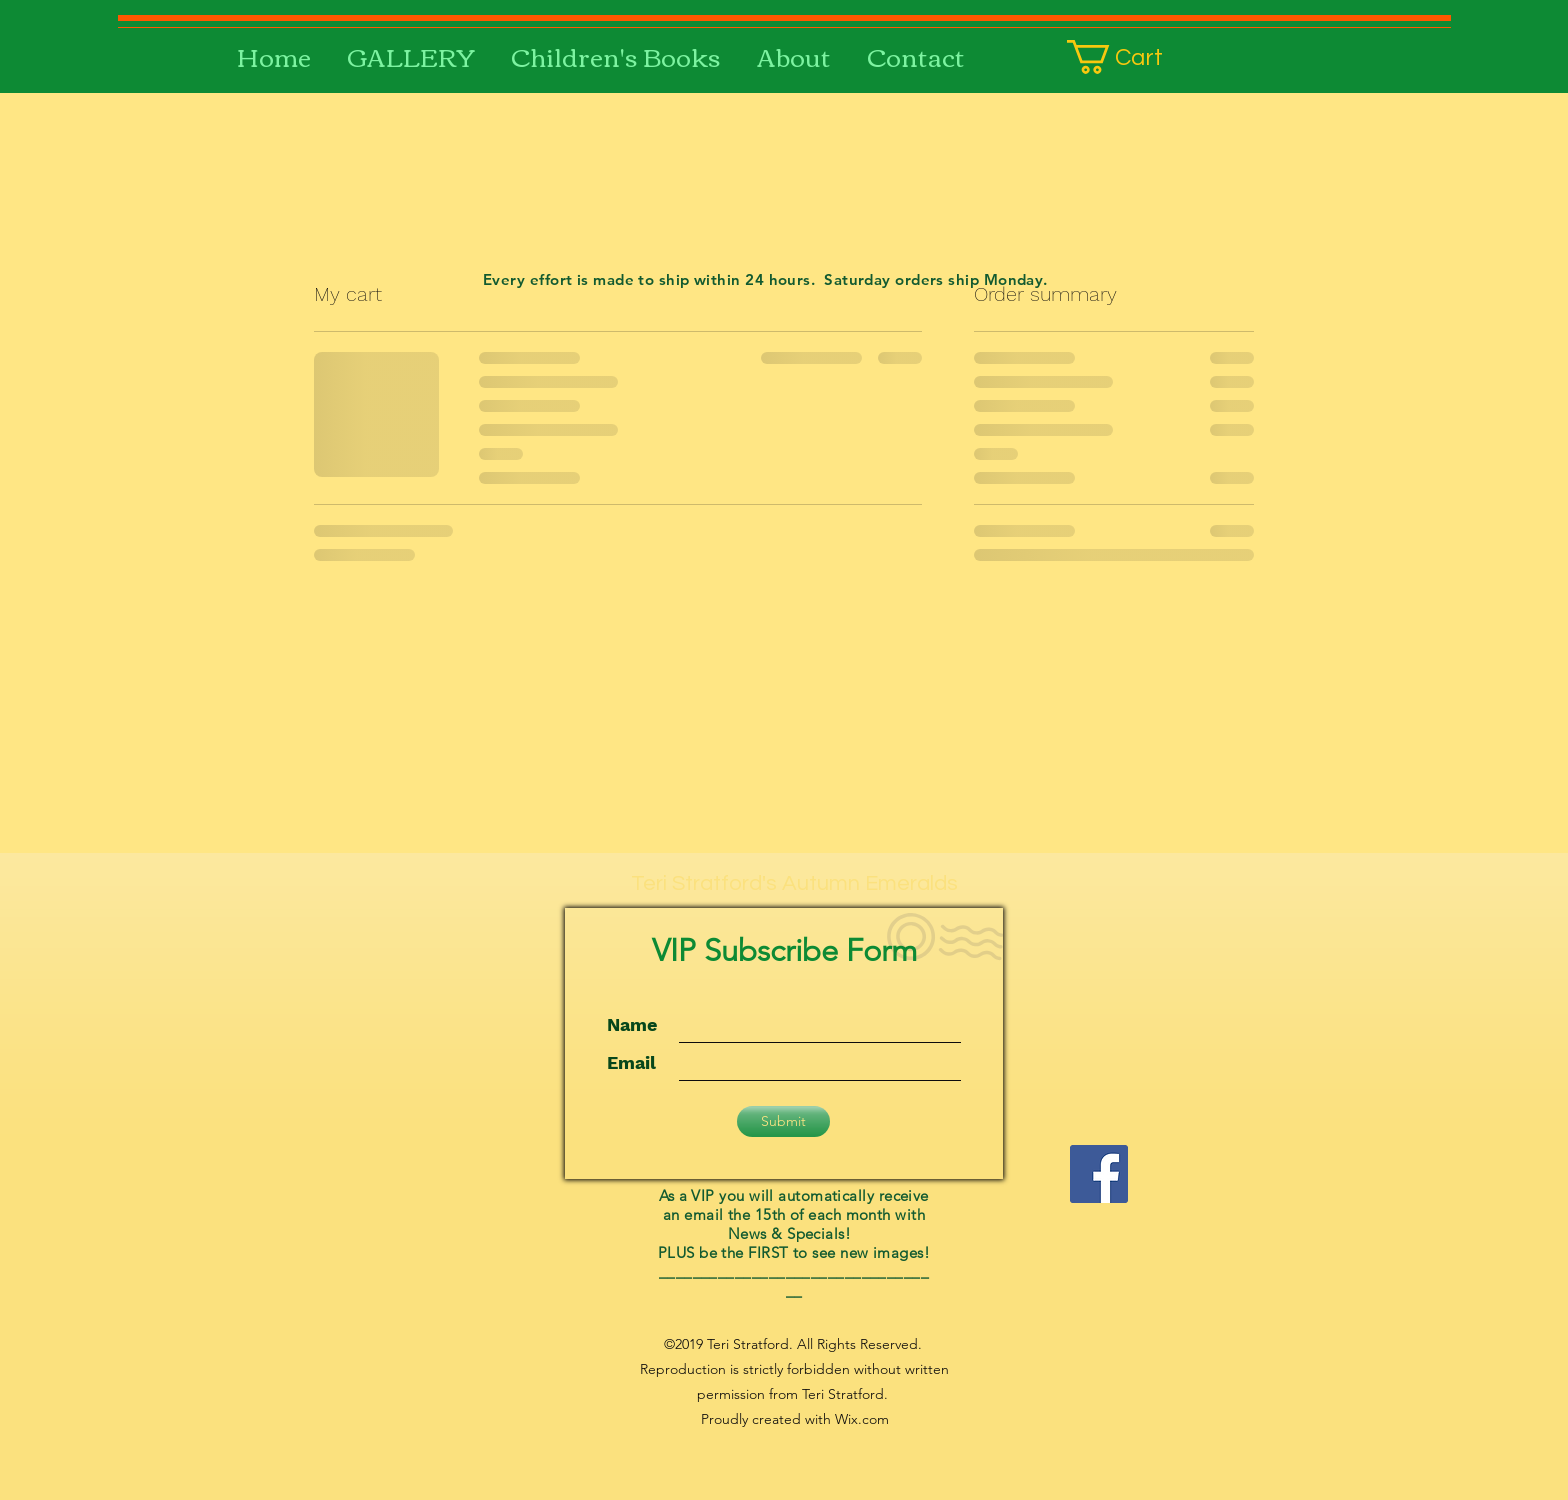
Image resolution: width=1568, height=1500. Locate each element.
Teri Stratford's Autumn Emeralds (794, 883)
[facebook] (1099, 1174)
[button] (1131, 57)
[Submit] (783, 1121)
